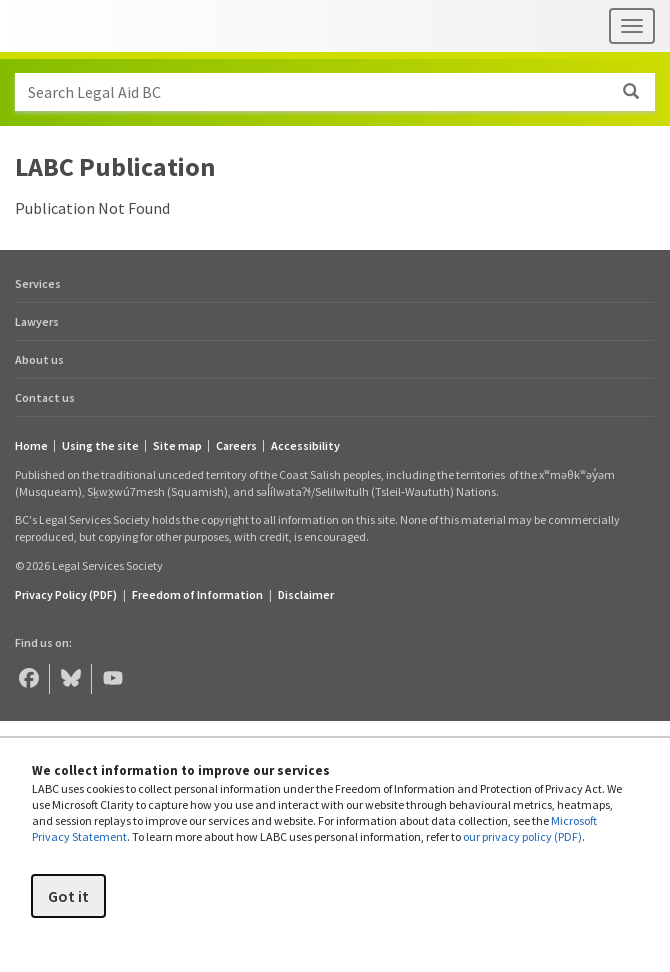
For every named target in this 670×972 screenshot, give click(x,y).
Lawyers (37, 321)
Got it (68, 896)
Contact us (45, 397)
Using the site (100, 446)
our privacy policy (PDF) (522, 836)
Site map (177, 446)
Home (31, 446)
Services (38, 283)
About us (39, 359)
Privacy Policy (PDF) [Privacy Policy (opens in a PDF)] (66, 594)
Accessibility (305, 446)
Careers (236, 446)
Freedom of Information (197, 594)
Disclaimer (306, 594)
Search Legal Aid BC (341, 92)
